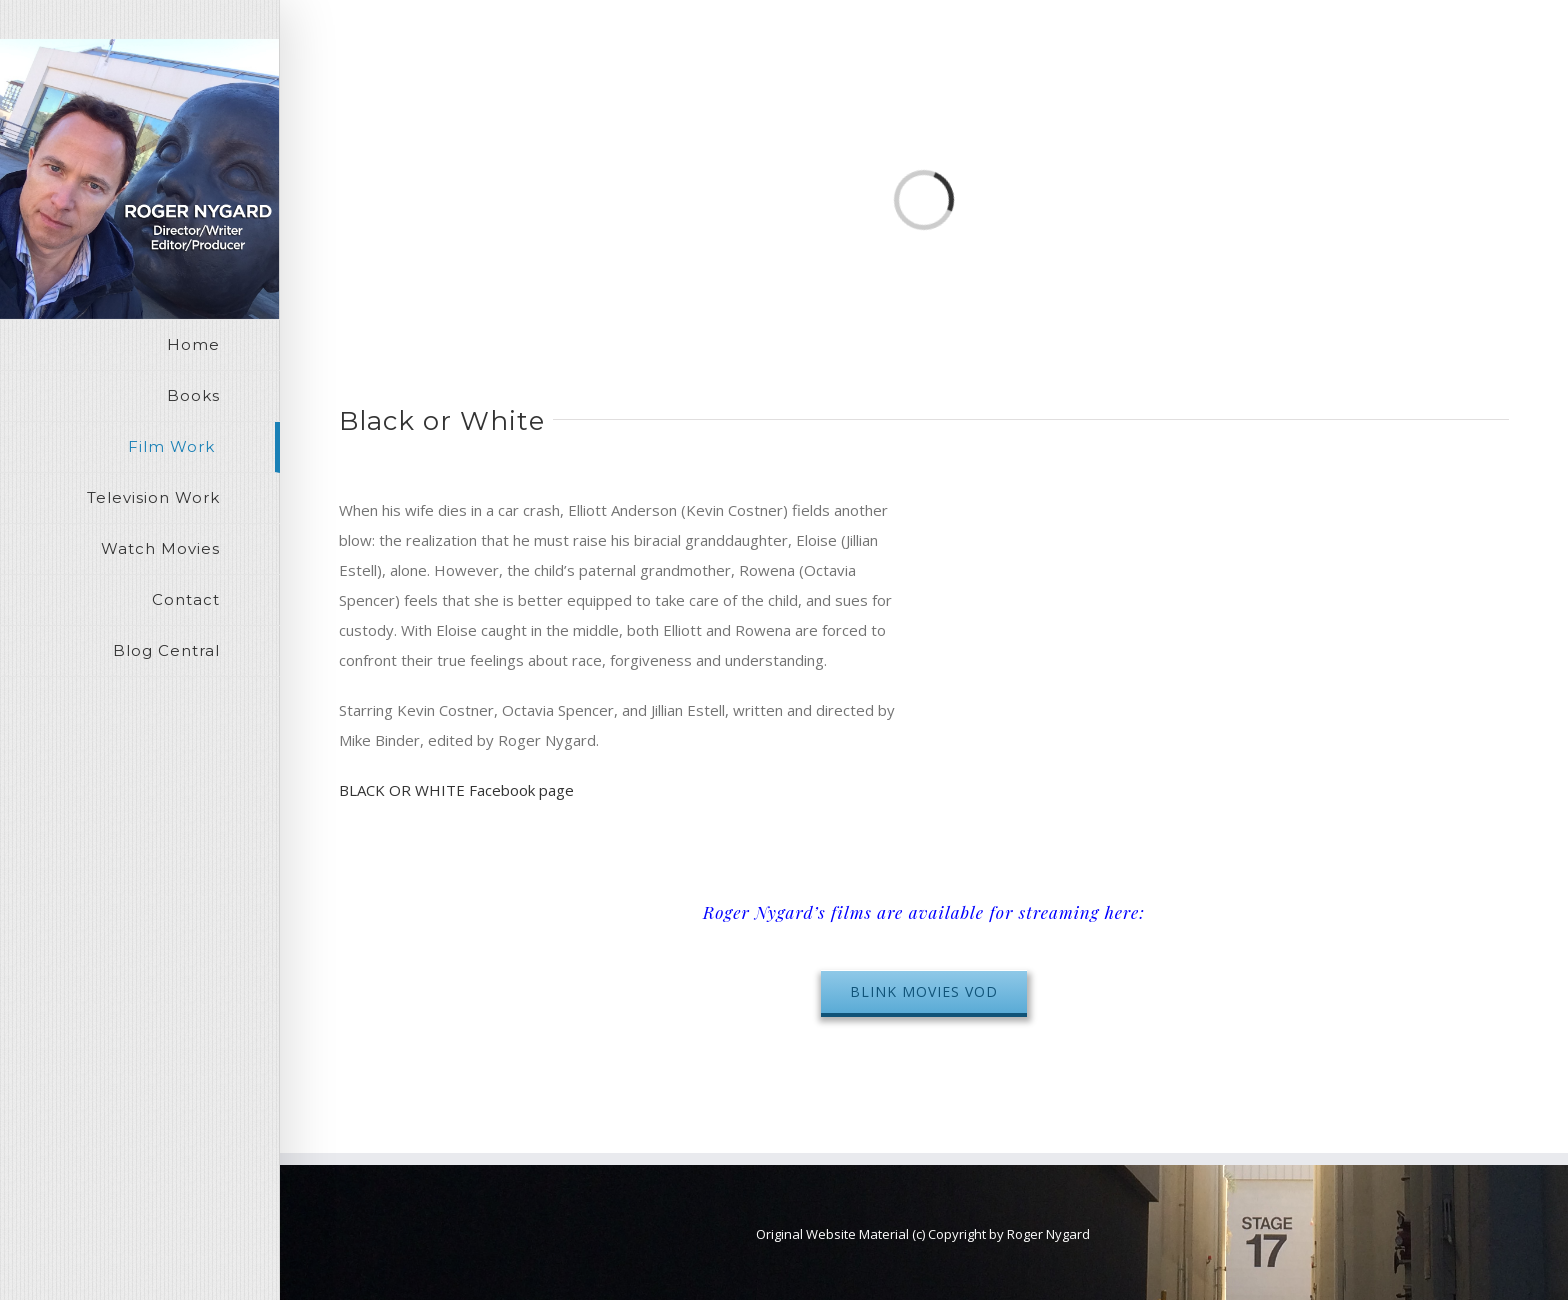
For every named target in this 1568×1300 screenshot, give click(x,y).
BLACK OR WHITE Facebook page (456, 790)
